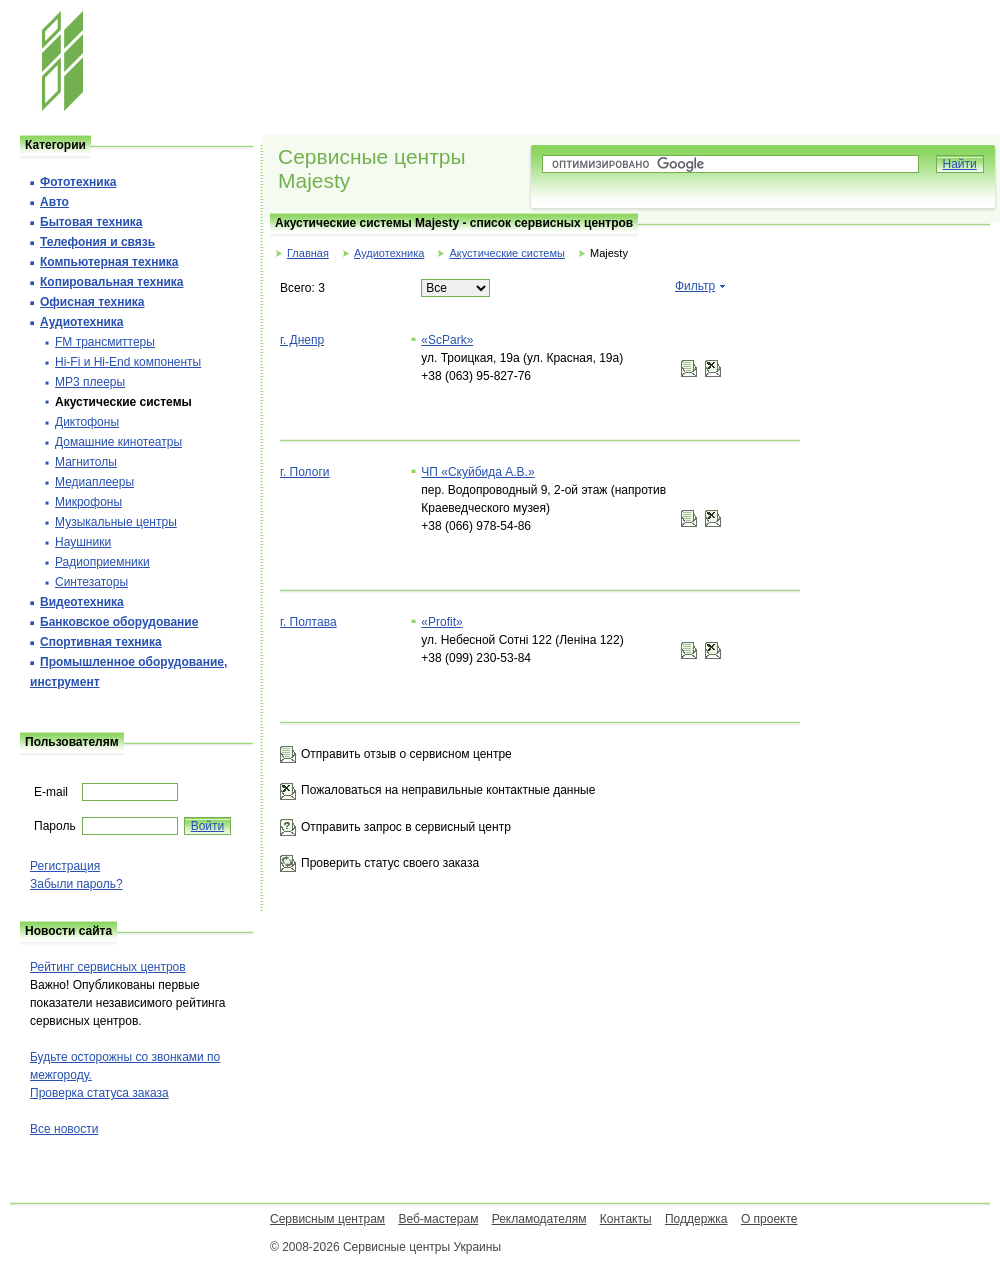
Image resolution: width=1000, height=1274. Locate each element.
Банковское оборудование (119, 622)
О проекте (769, 1219)
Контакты (626, 1219)
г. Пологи (305, 472)
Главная (308, 253)
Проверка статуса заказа (99, 1093)
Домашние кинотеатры (118, 442)
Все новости (64, 1129)
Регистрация (65, 866)
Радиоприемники (102, 562)
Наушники (83, 542)
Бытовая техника (91, 222)
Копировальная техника (111, 282)
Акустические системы (506, 253)
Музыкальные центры (116, 522)
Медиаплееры (94, 482)
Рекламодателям (539, 1219)
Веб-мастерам (438, 1219)
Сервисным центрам (327, 1219)
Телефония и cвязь (97, 242)
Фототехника (78, 182)
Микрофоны (88, 502)
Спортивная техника (101, 642)
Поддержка (696, 1219)
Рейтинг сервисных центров (108, 967)
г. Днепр (302, 340)
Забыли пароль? (76, 884)
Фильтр (695, 286)
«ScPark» (447, 340)
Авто (54, 202)
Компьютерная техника (109, 262)
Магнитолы (86, 462)
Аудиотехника (389, 253)
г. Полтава (308, 622)
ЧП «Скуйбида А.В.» (477, 472)
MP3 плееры (90, 382)
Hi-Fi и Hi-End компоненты (128, 362)
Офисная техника (92, 302)
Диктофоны (87, 422)
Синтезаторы (91, 582)
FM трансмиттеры (105, 342)
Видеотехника (82, 602)
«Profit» (441, 622)
